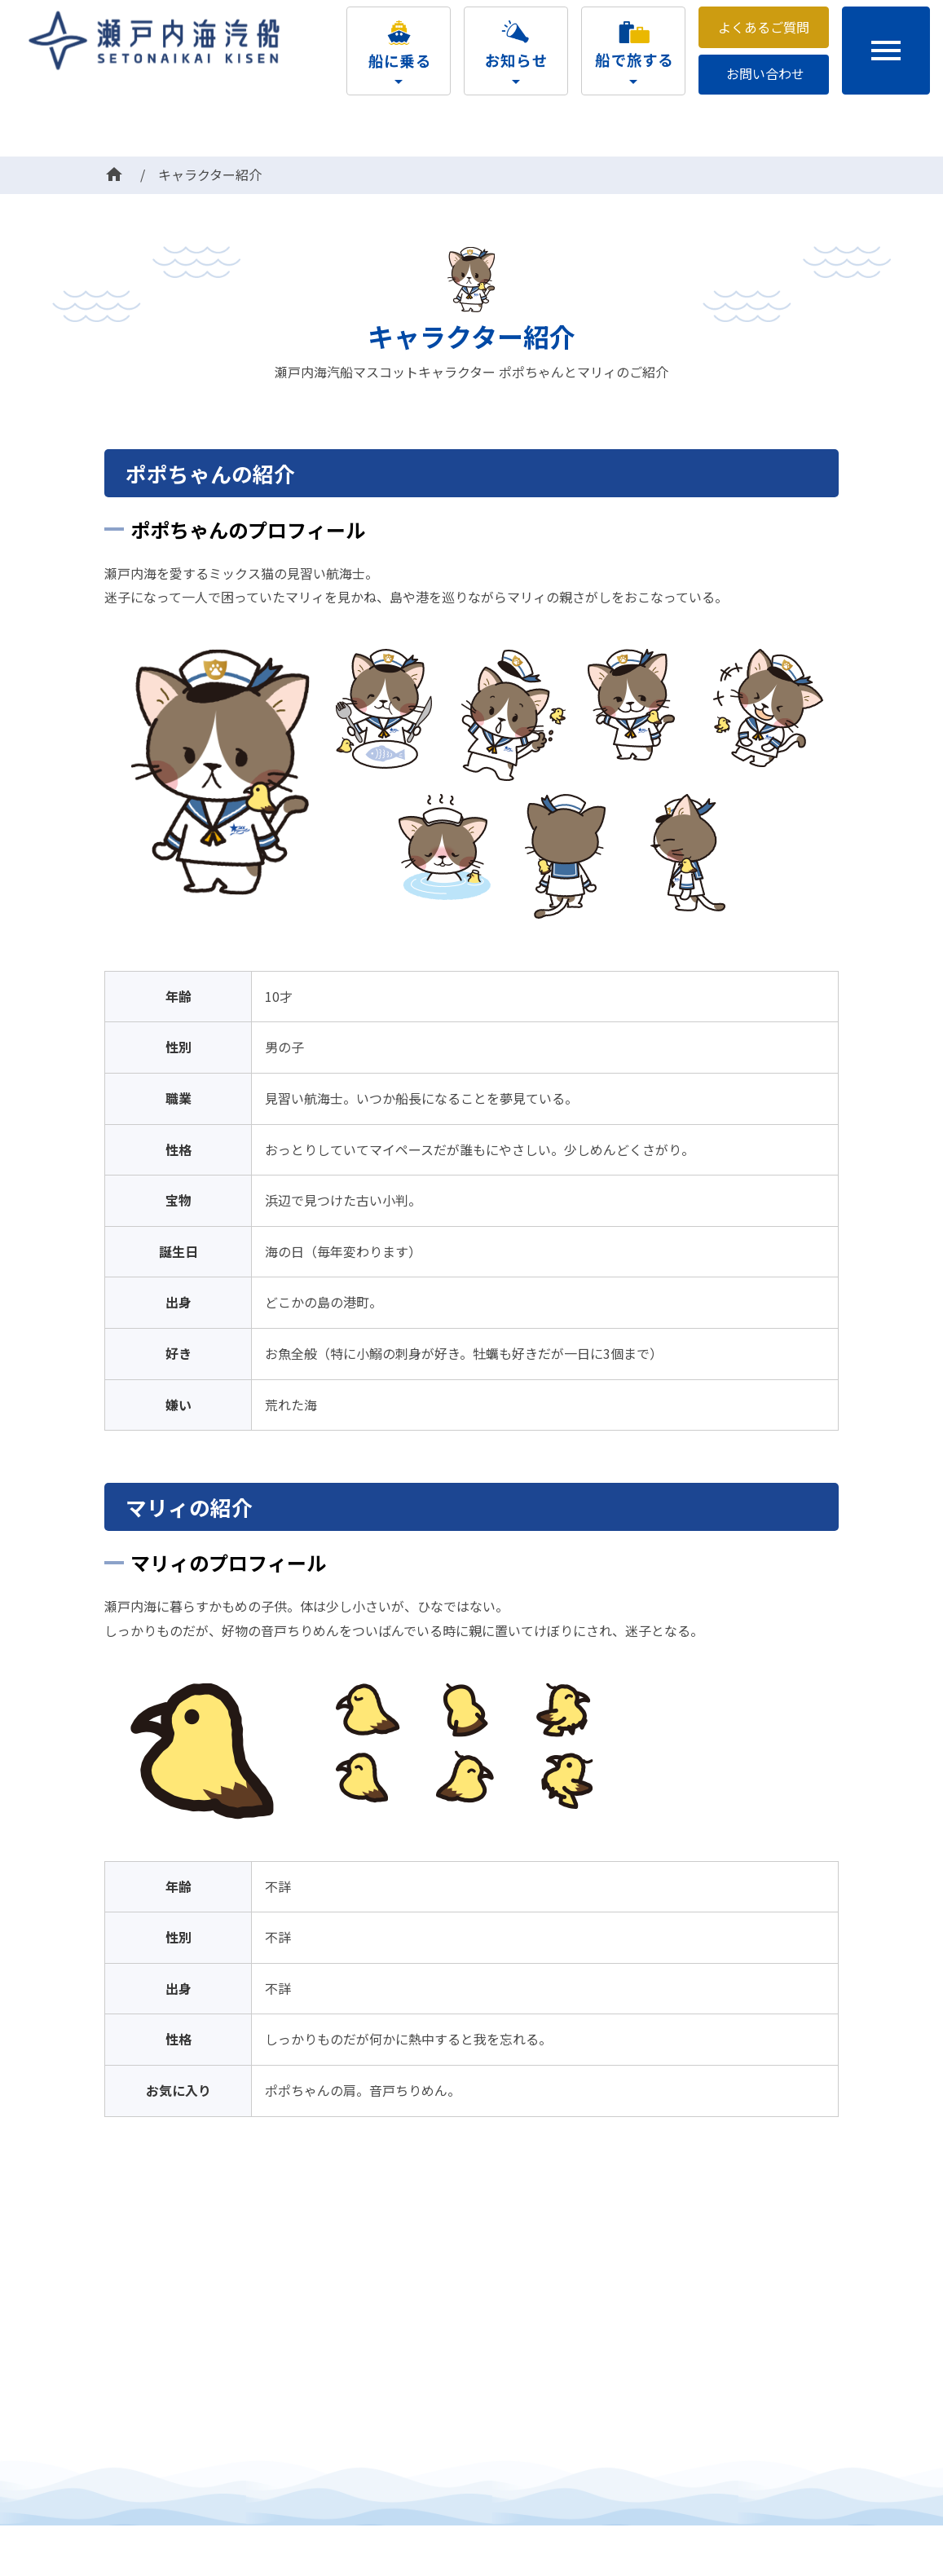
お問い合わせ (765, 73)
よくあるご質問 (763, 27)
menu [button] (886, 50)
